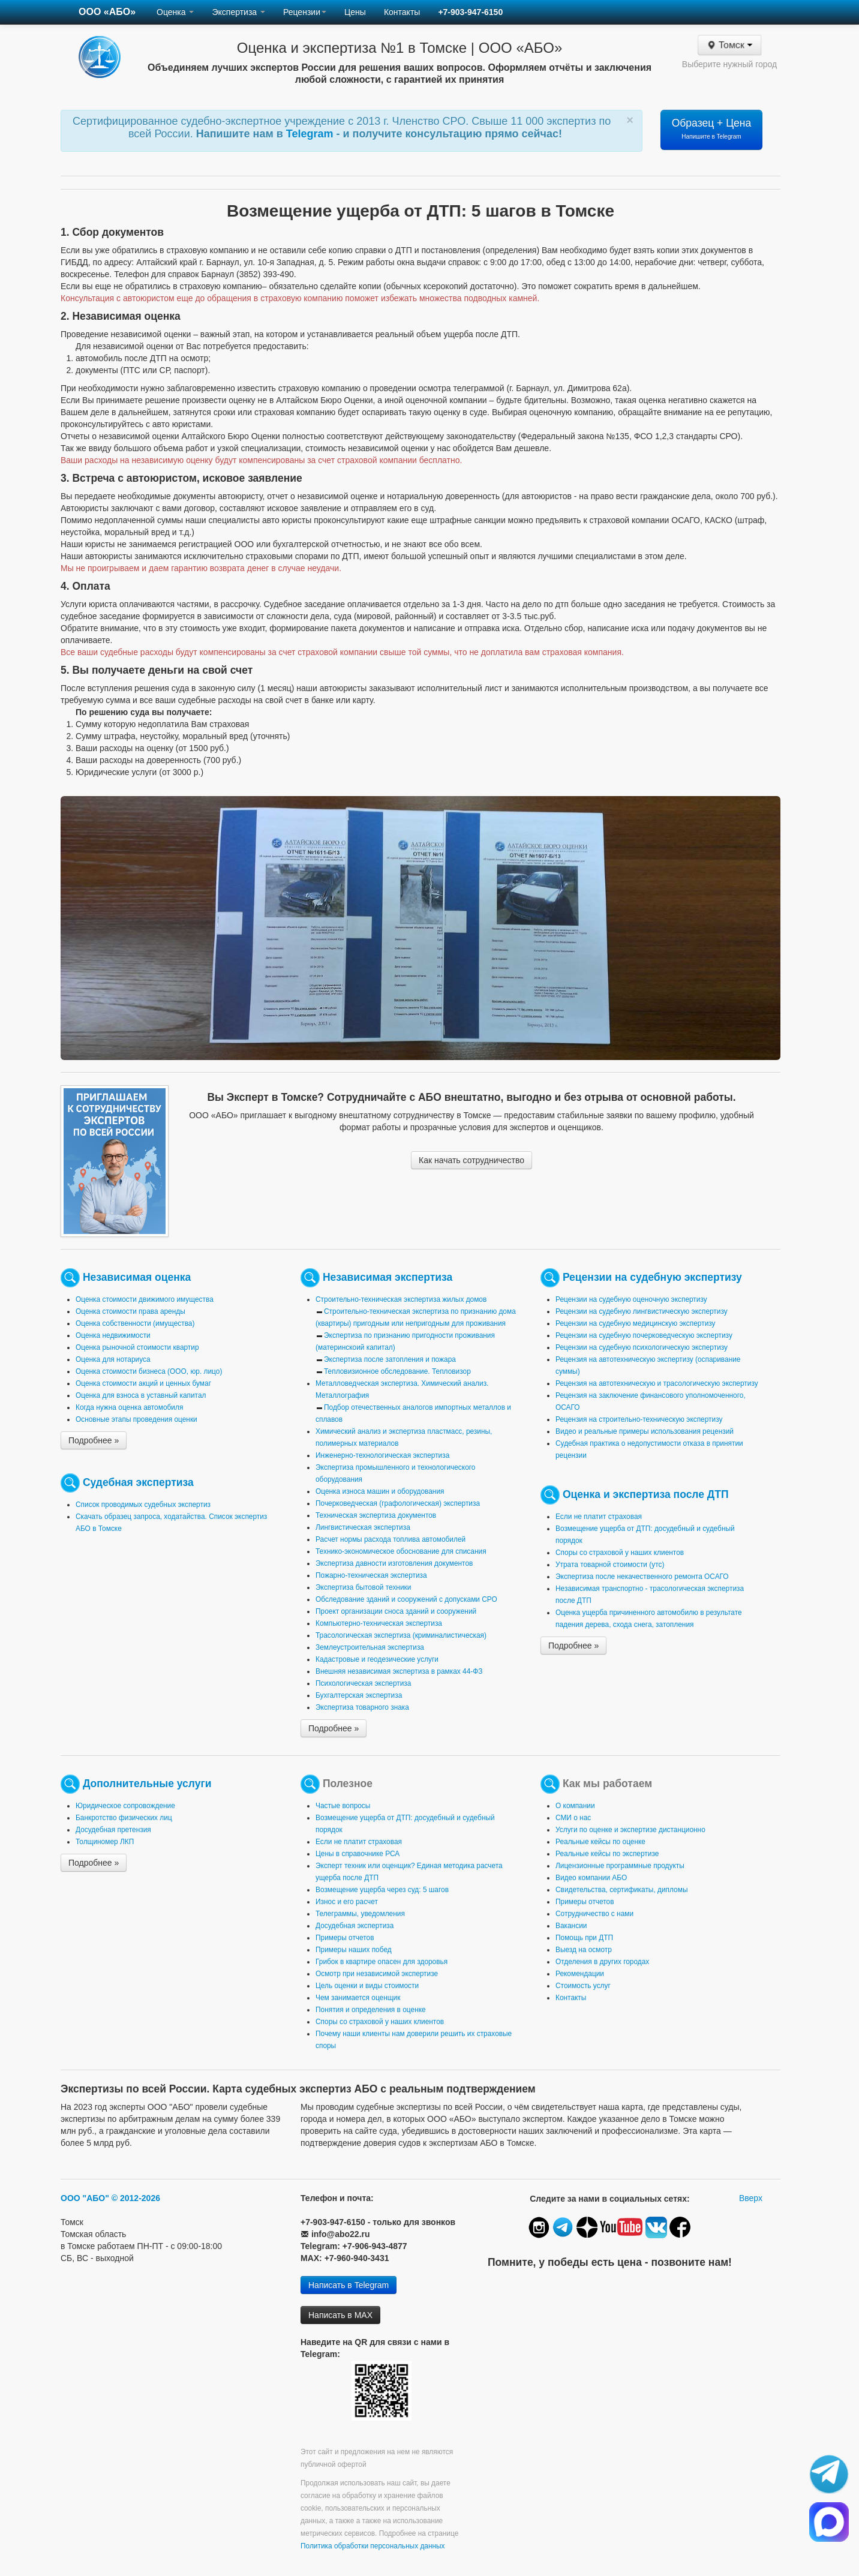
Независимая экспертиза (387, 1277)
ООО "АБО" (85, 2198)
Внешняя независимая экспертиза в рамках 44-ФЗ (399, 1671)
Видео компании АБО (591, 1878)
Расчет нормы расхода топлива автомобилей (390, 1539)
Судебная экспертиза (138, 1482)
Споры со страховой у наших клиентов (619, 1552)
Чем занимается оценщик (358, 1997)
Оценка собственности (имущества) (135, 1323)
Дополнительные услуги (147, 1784)
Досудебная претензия (113, 1830)
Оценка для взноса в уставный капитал (141, 1395)
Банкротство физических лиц (124, 1818)
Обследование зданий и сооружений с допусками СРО (406, 1599)
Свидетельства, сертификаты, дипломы (621, 1890)
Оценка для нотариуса (113, 1359)
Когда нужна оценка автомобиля (129, 1407)
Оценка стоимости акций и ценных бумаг (143, 1383)
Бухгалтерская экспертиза (359, 1695)
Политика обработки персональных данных (373, 2546)
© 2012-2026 (136, 2198)
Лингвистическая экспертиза (363, 1527)
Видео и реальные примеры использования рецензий (644, 1431)
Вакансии (571, 1926)
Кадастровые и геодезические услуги (377, 1659)
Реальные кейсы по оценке (600, 1842)
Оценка (175, 12)
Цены (355, 12)
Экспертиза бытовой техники (363, 1587)
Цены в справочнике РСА (358, 1854)
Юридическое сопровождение (125, 1806)
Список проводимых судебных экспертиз (143, 1504)
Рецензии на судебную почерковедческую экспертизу (643, 1335)
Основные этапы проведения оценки (136, 1419)
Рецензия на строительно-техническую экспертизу (638, 1419)
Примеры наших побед (354, 1949)
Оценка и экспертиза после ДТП (646, 1494)
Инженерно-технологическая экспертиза (382, 1455)
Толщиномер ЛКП (105, 1842)
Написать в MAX (340, 2315)
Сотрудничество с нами (594, 1914)
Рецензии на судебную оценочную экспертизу (631, 1299)
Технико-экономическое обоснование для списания (401, 1551)
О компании (575, 1806)
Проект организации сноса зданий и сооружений (396, 1611)
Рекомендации (579, 1973)
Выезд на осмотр (583, 1949)
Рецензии (304, 12)
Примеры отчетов (345, 1937)
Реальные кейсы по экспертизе (607, 1854)
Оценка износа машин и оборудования (380, 1491)
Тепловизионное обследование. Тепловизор (397, 1371)
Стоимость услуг (583, 1985)
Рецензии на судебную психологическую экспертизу (641, 1347)
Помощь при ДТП (584, 1937)
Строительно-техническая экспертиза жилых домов (401, 1299)
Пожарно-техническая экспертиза (371, 1575)
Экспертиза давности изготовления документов (394, 1563)
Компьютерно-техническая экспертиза (379, 1623)
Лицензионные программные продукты (619, 1866)
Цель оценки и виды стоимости (367, 1985)
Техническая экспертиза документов (376, 1515)
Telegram (311, 134)
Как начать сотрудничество (471, 1160)
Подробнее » (93, 1440)
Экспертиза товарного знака (362, 1707)
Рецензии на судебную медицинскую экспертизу (635, 1323)
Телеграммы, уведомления (360, 1914)
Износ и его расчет (347, 1902)
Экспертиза (238, 12)
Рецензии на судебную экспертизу (652, 1277)
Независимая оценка (137, 1277)
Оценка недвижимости (113, 1335)
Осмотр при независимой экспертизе (377, 1973)
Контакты (402, 12)
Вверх (750, 2198)
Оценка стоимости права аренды (130, 1311)
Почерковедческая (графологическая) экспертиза (398, 1503)
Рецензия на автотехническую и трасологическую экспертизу (656, 1383)
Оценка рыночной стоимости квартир (137, 1347)
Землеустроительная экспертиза (370, 1647)
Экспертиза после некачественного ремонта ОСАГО (642, 1576)
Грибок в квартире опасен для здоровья (381, 1961)
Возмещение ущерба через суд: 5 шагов (382, 1890)
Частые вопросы (343, 1806)
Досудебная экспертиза (355, 1926)
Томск (729, 45)
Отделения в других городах (602, 1961)
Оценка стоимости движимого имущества (145, 1299)
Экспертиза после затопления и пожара (390, 1359)
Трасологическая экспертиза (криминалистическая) (401, 1635)
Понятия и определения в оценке (371, 2009)
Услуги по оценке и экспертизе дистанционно (630, 1830)
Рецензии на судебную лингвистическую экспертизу (641, 1311)
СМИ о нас (573, 1818)
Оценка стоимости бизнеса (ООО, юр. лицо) (149, 1371)
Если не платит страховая (598, 1516)
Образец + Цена (712, 128)
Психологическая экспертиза (363, 1683)
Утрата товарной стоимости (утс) (609, 1564)
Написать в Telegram (348, 2285)
